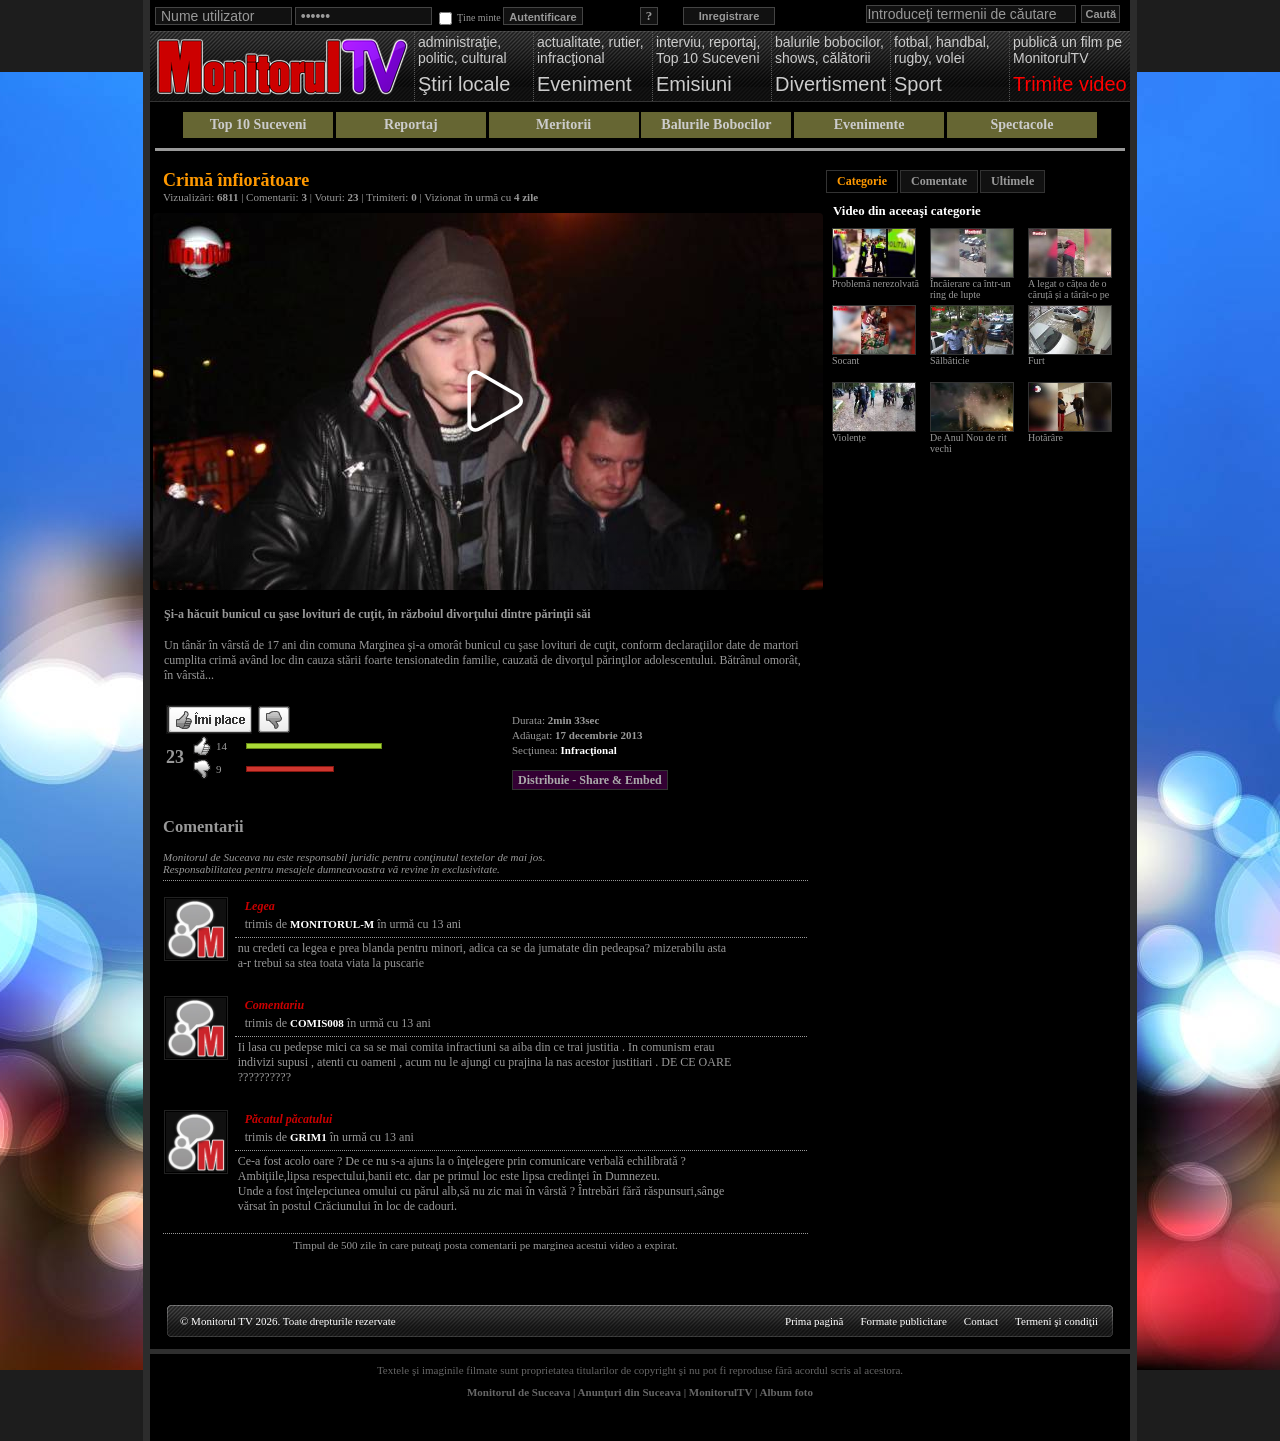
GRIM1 (308, 1137)
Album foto (786, 1392)
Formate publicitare (903, 1321)
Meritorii (563, 124)
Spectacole (1021, 124)
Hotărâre (1045, 437)
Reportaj (411, 124)
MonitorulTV (720, 1392)
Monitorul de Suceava (518, 1392)
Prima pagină (814, 1321)
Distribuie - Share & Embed (590, 780)
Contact (981, 1321)
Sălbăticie (949, 360)
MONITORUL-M (332, 924)
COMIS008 (317, 1023)
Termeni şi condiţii (1056, 1321)
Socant (845, 360)
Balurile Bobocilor (716, 124)
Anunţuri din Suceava (629, 1392)
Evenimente (869, 124)
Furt (1036, 360)
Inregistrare (729, 16)
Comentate (939, 181)
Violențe (849, 437)
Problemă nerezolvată (875, 283)
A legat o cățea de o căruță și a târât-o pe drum (1068, 294)
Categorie (862, 181)
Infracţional (589, 750)
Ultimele (1012, 181)
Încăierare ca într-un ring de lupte (970, 289)
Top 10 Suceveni (258, 124)
